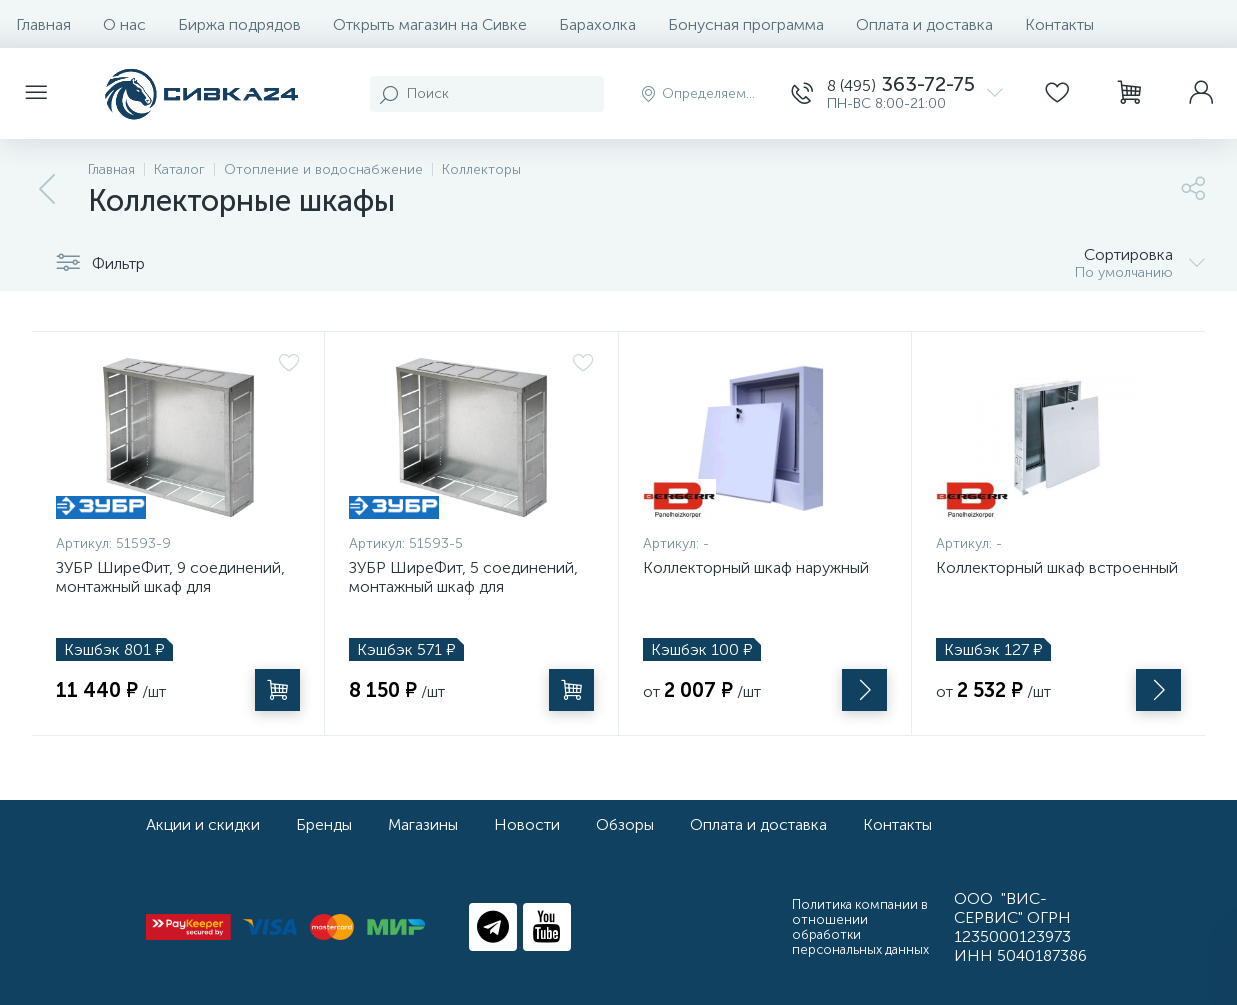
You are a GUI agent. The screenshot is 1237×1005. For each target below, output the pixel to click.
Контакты (1059, 24)
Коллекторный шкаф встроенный (1057, 567)
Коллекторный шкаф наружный (756, 567)
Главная (43, 24)
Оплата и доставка (924, 24)
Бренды (324, 824)
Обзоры (625, 824)
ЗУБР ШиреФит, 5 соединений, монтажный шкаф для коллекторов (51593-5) (463, 586)
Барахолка (597, 24)
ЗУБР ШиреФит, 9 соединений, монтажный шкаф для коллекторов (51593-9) (170, 586)
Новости (527, 824)
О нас (124, 24)
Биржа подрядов (239, 24)
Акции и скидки (203, 824)
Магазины (423, 824)
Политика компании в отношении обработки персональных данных (860, 927)
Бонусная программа (746, 24)
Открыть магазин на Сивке (430, 24)
